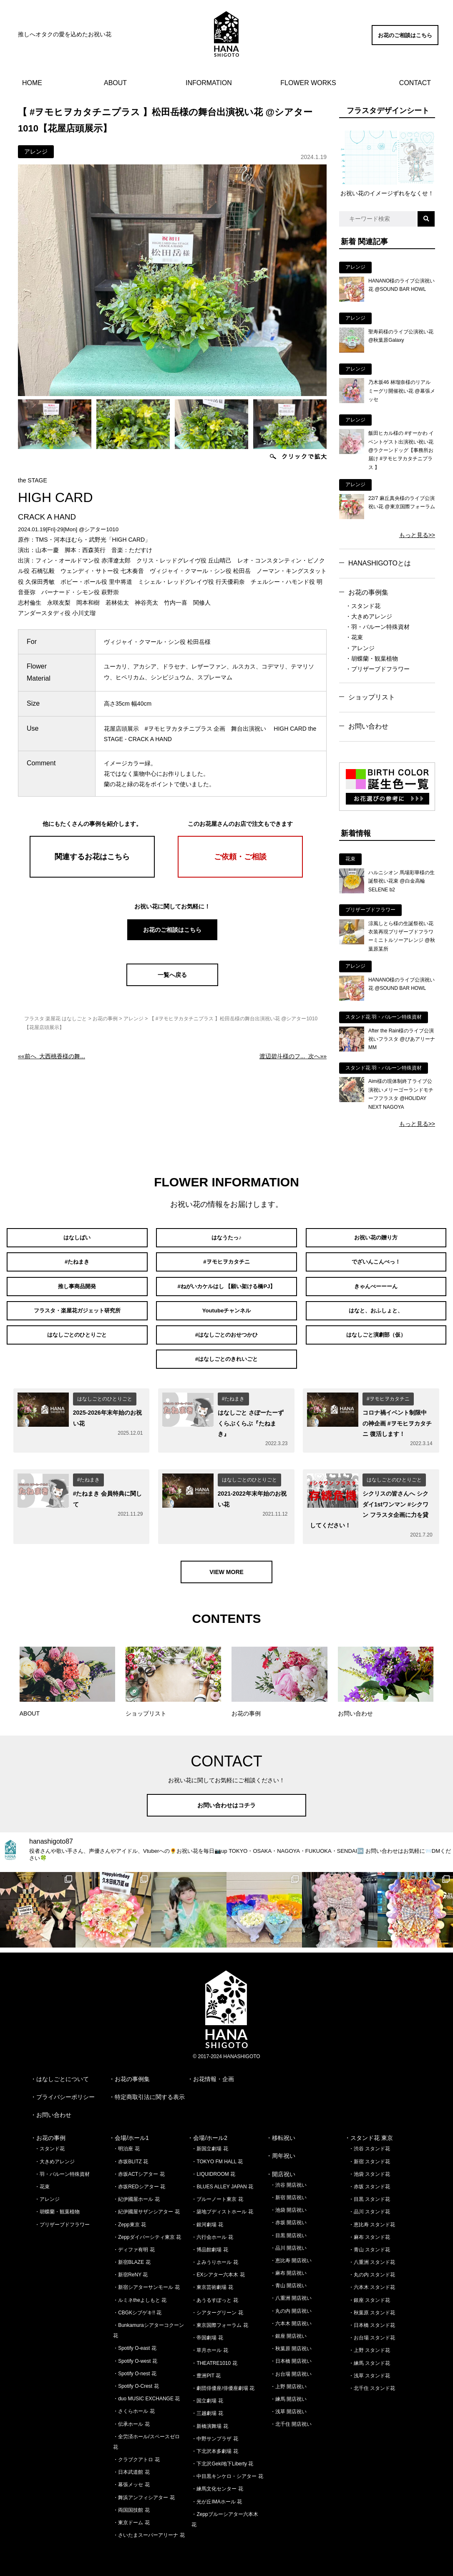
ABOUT (115, 82)
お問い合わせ (368, 726)
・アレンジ (360, 648)
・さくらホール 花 (133, 2402)
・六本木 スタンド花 (372, 2278)
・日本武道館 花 (131, 2463)
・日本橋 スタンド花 (372, 2316)
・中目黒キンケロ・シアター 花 (227, 2467)
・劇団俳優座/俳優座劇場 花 (222, 2379)
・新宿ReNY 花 (130, 2265)
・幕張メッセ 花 (131, 2475)
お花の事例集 (368, 592)
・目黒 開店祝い (288, 2226)
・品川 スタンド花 (369, 2202)
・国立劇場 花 (207, 2391)
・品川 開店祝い (288, 2239)
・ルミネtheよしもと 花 (139, 2290)
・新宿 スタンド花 (369, 2152)
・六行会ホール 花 (212, 2228)
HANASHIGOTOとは (379, 563)
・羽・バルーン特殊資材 (377, 626)
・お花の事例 (47, 2128)
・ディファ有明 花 (133, 2240)
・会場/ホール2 (207, 2128)
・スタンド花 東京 (369, 2128)
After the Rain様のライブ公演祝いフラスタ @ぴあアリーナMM (401, 1039)
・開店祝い (280, 2164)
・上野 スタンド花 (369, 2341)
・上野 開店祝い (288, 2377)
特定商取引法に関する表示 (150, 2087)
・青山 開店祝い (288, 2276)
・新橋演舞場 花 (209, 2417)
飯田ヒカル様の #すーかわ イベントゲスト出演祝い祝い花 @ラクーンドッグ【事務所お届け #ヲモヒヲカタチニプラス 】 (401, 450)
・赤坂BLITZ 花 (130, 2152)
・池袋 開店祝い (288, 2201)
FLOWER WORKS (308, 82)
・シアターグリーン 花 (217, 2303)
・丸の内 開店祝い (291, 2301)
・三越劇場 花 (207, 2404)
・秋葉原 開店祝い (291, 2339)
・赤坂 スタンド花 (369, 2177)
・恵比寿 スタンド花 (372, 2215)
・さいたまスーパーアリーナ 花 (148, 2526)
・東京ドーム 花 (131, 2513)
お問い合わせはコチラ (226, 1796)
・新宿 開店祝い (288, 2188)
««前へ (51, 1056)
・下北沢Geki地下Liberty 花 (222, 2454)
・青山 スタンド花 (369, 2240)
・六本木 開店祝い (291, 2314)
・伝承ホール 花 (131, 2414)
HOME (32, 82)
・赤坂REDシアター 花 (139, 2177)
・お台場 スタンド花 (372, 2328)
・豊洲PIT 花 (206, 2366)
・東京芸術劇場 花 (212, 2278)
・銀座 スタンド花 (369, 2290)
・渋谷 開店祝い (288, 2176)
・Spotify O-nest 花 (134, 2364)
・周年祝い (280, 2146)
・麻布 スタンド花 (369, 2228)
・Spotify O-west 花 (135, 2351)
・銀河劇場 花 (207, 2215)
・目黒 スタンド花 (369, 2190)
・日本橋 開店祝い (291, 2352)
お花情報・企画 (213, 2069)
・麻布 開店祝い (288, 2264)
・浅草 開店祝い (288, 2402)
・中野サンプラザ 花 (214, 2429)
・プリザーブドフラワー (377, 669)
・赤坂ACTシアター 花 (138, 2165)
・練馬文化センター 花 (217, 2480)
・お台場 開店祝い (291, 2364)
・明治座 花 (126, 2139)
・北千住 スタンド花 (372, 2379)
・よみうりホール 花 (214, 2253)
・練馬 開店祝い (288, 2390)
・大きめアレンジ (368, 616)
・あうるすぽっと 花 (214, 2290)
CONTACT (415, 82)
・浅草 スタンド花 (369, 2366)
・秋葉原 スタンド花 (372, 2303)
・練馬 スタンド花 (369, 2353)
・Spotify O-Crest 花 (136, 2377)
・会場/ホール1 (129, 2128)
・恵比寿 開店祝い (291, 2251)
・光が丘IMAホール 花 (216, 2492)
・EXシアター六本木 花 (217, 2265)
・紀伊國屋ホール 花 (136, 2190)
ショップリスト (371, 697)
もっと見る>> (417, 535)
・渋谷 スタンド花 (369, 2139)
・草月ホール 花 (209, 2341)
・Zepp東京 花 (129, 2215)
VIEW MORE (226, 1562)
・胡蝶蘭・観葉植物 (371, 658)
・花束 (354, 637)
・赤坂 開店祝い (288, 2213)
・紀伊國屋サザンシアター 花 (146, 2202)
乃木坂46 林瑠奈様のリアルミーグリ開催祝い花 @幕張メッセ (401, 390)
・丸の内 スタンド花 (372, 2265)
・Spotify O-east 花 (134, 2339)
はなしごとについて (62, 2069)
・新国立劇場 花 (209, 2139)
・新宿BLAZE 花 (131, 2253)
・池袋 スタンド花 (369, 2165)
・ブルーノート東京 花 (217, 2190)
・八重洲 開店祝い (291, 2289)
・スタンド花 (362, 606)
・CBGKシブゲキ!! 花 (137, 2303)
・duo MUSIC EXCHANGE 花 (146, 2389)
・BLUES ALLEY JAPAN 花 (222, 2177)
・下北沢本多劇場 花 (214, 2442)
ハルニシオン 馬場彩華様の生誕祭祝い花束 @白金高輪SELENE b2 (401, 881)
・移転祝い (280, 2128)
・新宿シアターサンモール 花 (146, 2278)
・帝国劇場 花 (207, 2328)
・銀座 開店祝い (288, 2327)
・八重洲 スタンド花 (372, 2253)
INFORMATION (209, 82)
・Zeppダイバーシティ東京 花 (147, 2228)
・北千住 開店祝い (291, 2415)
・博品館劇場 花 (209, 2240)
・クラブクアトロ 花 (136, 2450)
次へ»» (293, 1056)
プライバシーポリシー (65, 2087)
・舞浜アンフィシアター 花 (143, 2488)
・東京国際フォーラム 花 (219, 2316)
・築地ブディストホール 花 (222, 2202)
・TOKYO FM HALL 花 (217, 2152)
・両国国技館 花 (131, 2501)
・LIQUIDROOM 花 (213, 2165)
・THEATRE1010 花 (214, 2353)
